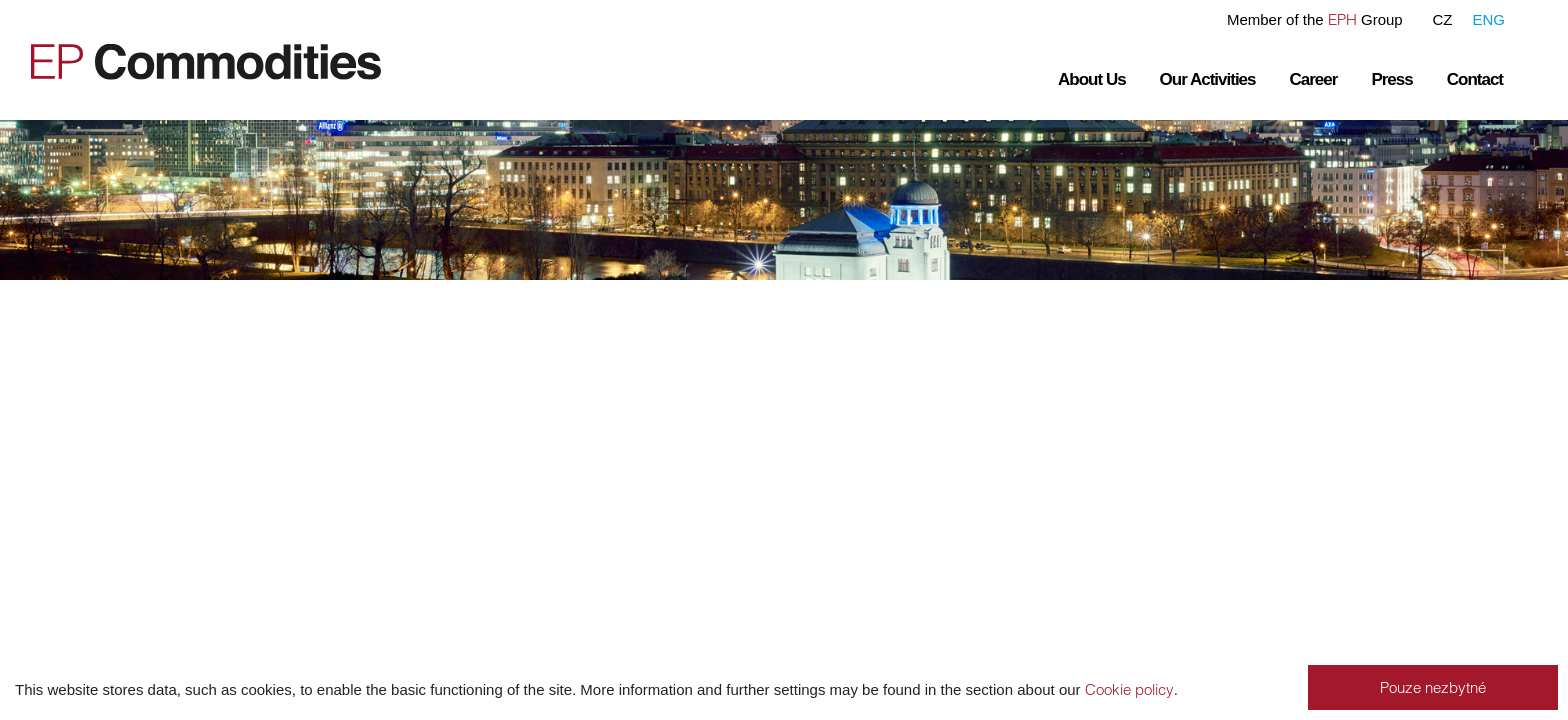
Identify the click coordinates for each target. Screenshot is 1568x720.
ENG (1488, 19)
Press (1391, 79)
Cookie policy (1129, 689)
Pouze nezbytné (1433, 687)
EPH (1342, 19)
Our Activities (1208, 79)
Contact (1475, 79)
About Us (1092, 79)
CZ (1442, 19)
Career (1314, 79)
